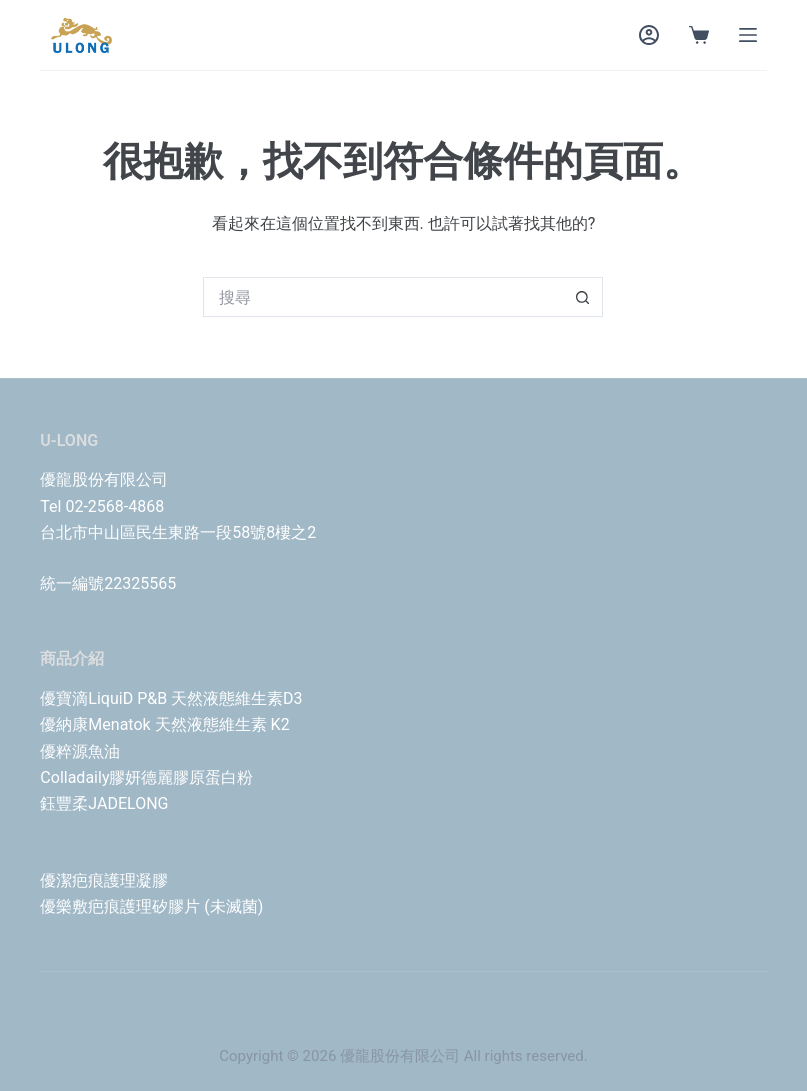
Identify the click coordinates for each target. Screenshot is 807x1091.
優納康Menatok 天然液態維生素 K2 (164, 724)
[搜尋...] (383, 297)
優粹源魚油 (80, 751)
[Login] (649, 35)
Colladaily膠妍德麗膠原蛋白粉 (146, 777)
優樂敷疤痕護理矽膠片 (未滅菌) (151, 906)
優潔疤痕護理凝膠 (104, 880)
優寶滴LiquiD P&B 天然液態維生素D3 (171, 698)
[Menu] (748, 35)
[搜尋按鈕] (583, 297)
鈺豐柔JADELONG (104, 803)
